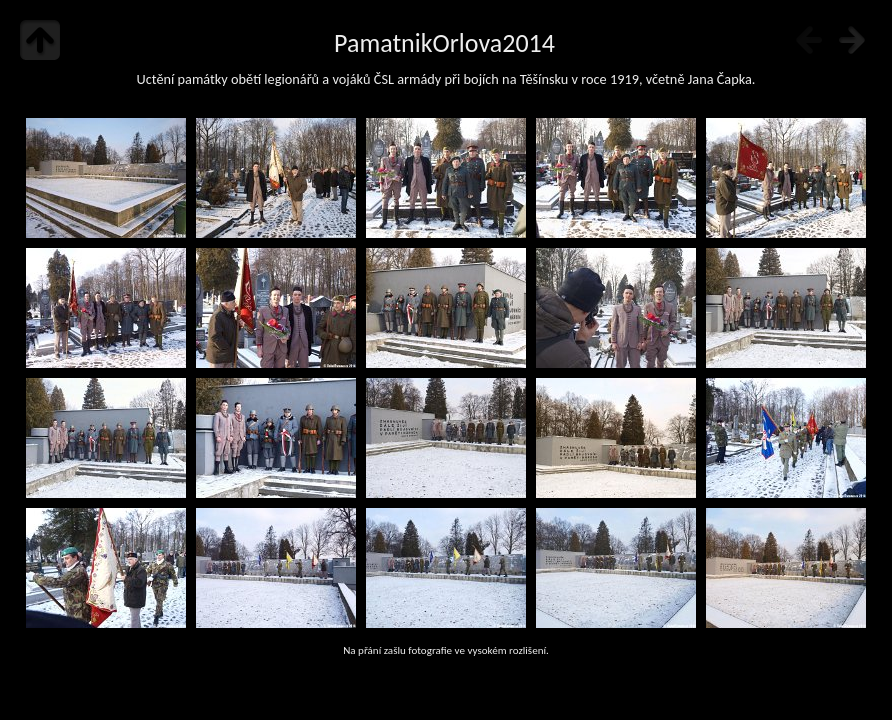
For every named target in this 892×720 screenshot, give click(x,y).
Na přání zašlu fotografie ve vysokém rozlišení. (446, 650)
